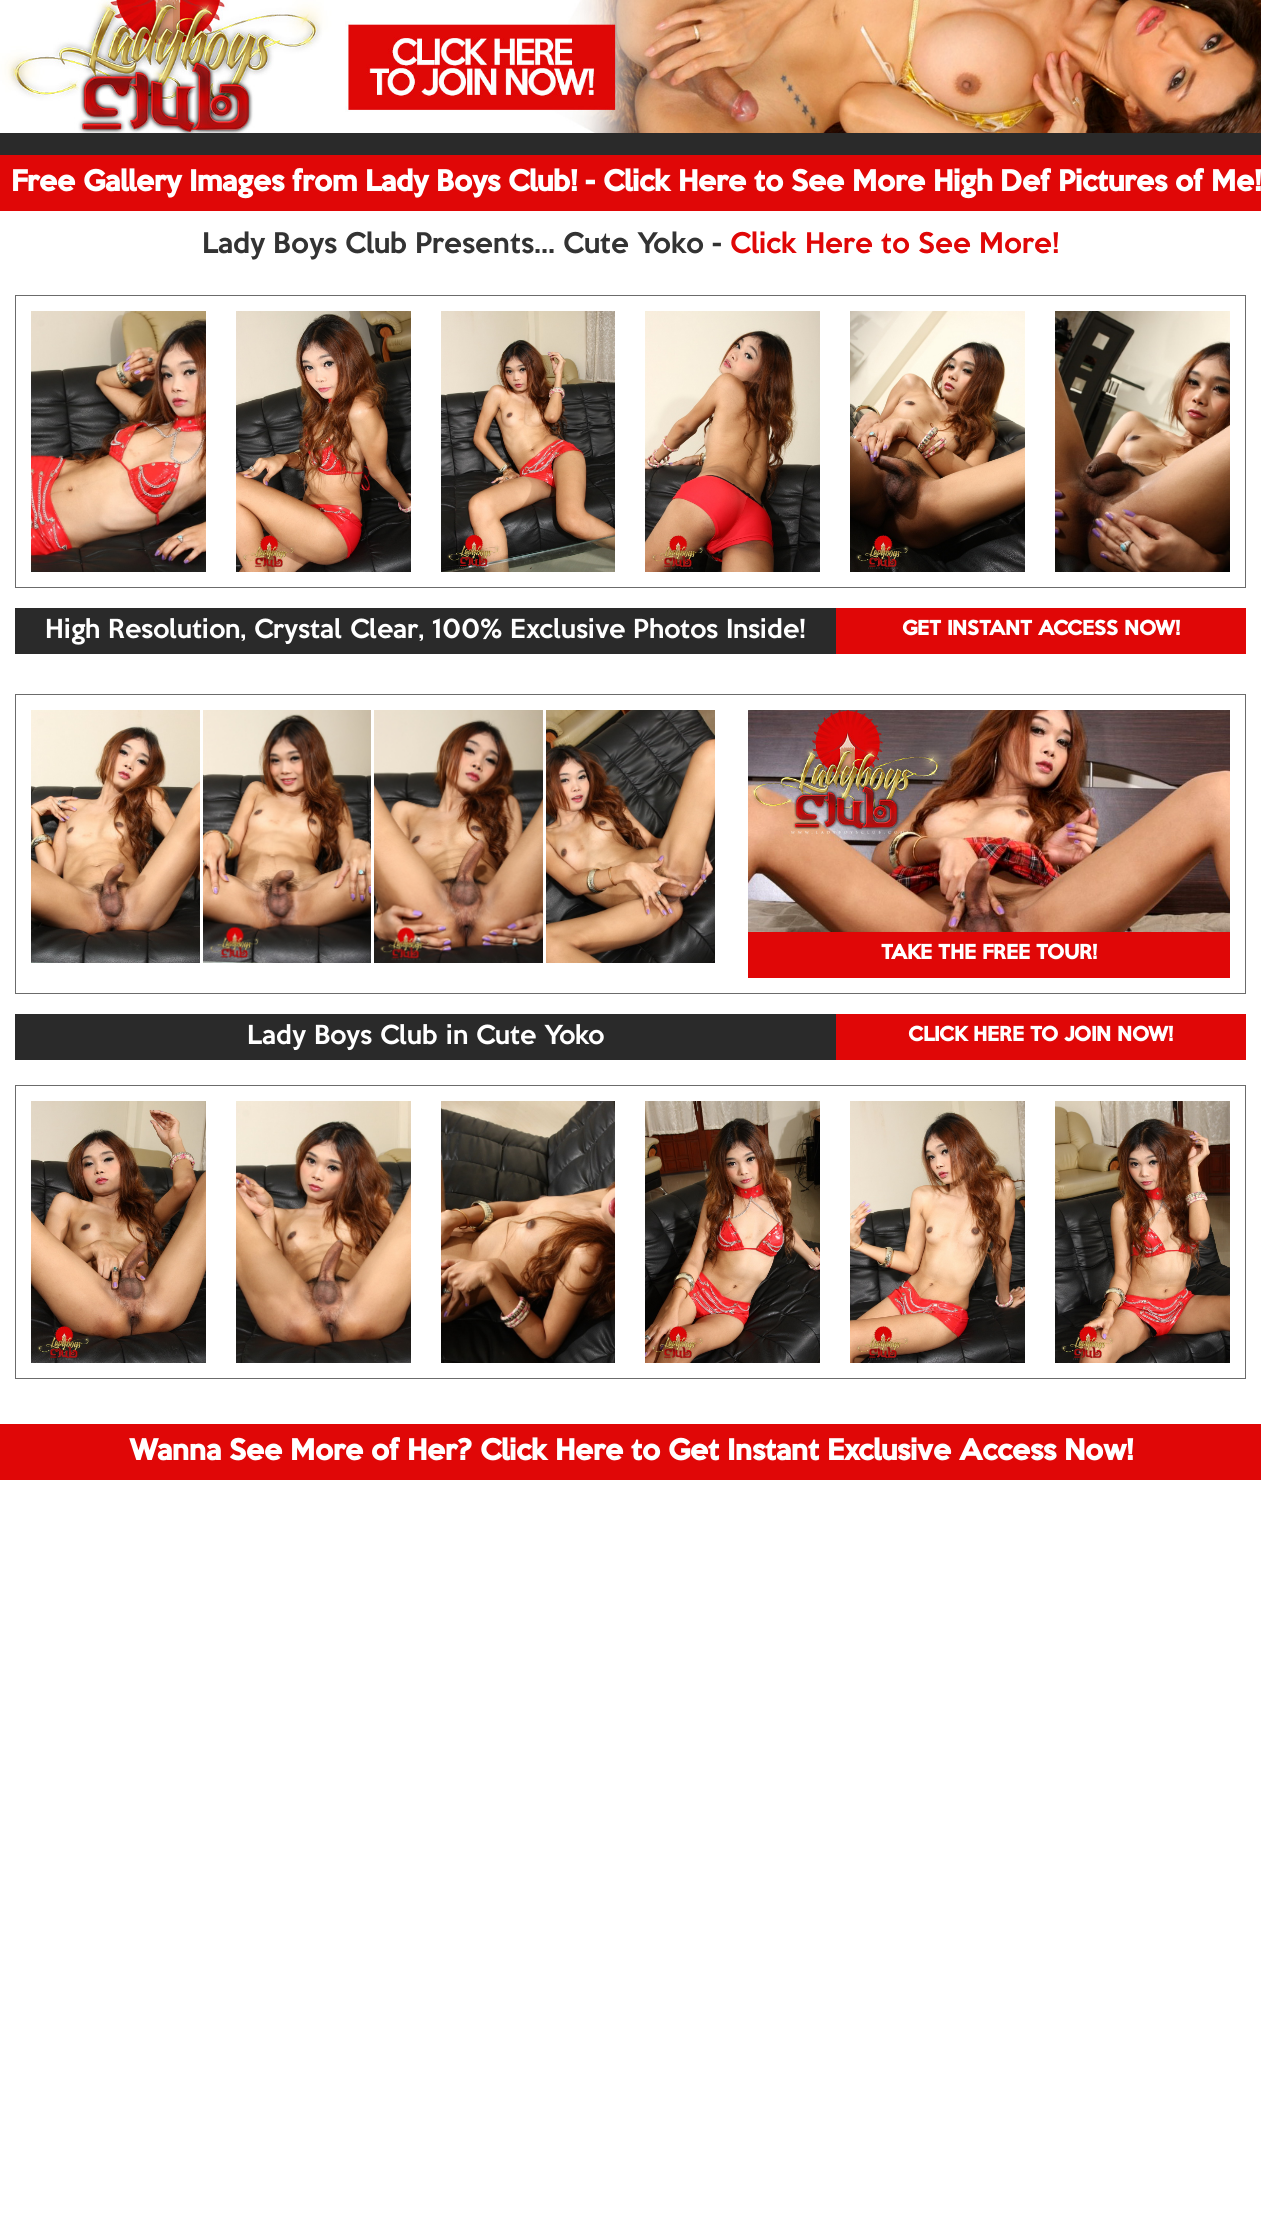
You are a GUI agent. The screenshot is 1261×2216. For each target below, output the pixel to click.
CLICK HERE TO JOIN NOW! (1040, 1036)
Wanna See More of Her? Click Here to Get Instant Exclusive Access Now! (631, 1452)
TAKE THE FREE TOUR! (989, 954)
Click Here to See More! (894, 245)
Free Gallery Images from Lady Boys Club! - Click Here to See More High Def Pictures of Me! (636, 183)
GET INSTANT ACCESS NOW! (1041, 630)
